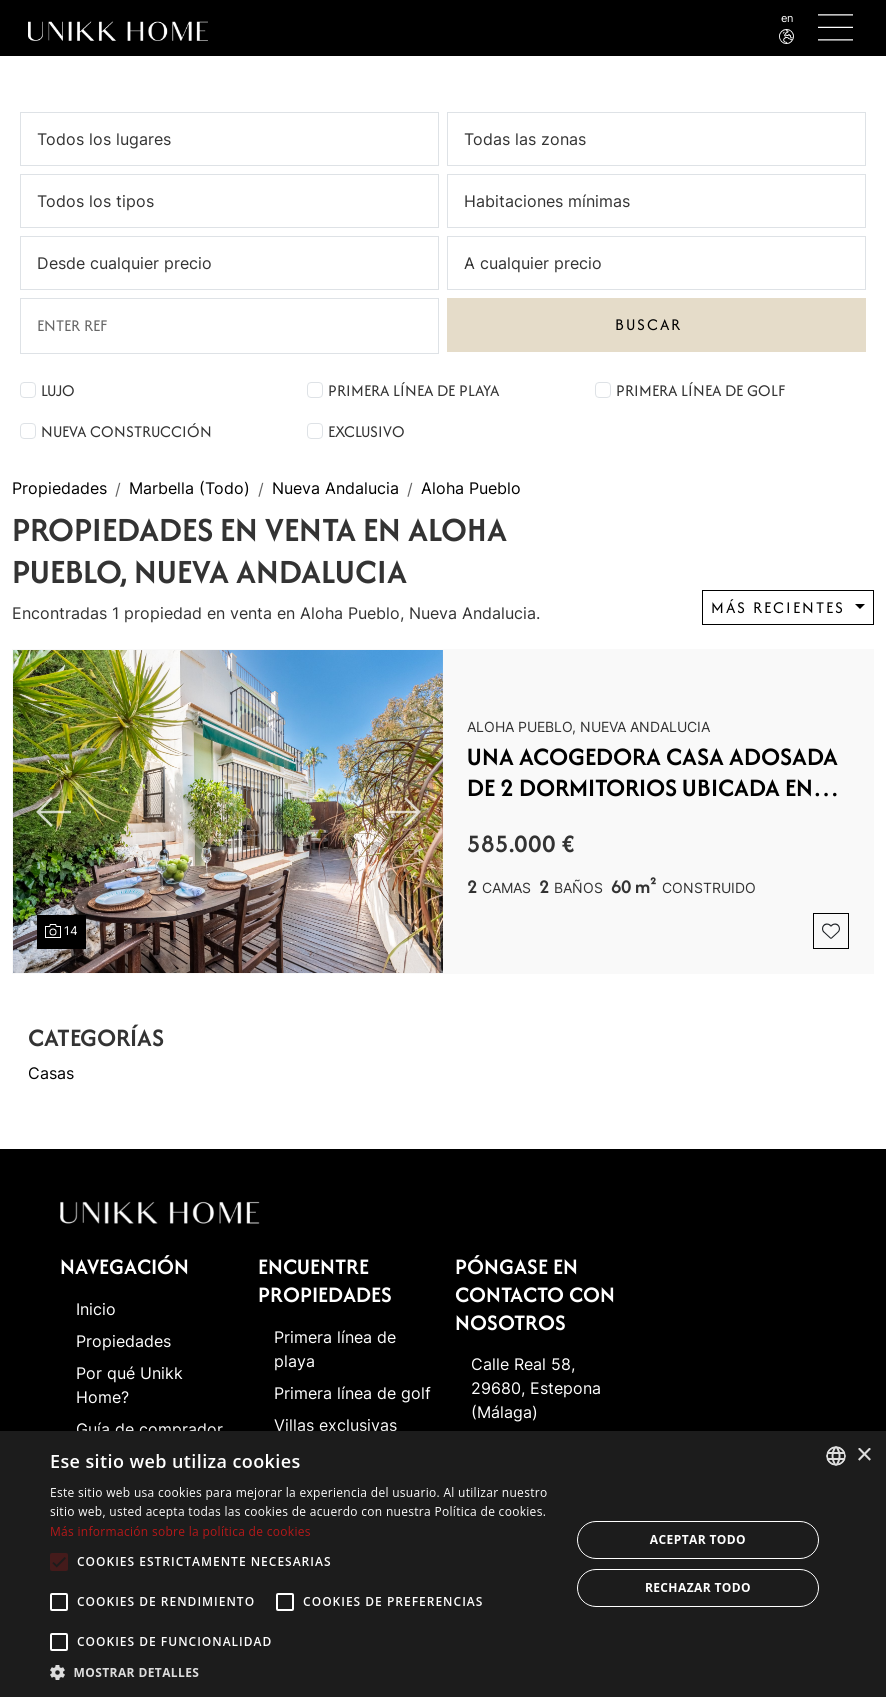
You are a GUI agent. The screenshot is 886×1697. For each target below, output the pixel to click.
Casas (51, 1073)
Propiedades (59, 489)
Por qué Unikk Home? (129, 1385)
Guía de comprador (149, 1429)
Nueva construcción (126, 431)
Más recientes (781, 607)
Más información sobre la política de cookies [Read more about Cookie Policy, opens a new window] (180, 1531)
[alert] (443, 1564)
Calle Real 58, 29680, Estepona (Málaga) (536, 1388)
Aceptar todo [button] (698, 1539)
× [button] (863, 1455)
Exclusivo (366, 431)
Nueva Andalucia (335, 489)
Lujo (58, 390)
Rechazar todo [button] (698, 1587)
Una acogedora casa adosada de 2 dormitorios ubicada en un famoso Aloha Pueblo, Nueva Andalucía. (653, 772)
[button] (302, 1672)
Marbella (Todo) (189, 489)
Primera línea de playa (413, 390)
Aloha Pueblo (471, 489)
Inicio (96, 1309)
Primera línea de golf (700, 390)
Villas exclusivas (335, 1425)
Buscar (648, 324)
